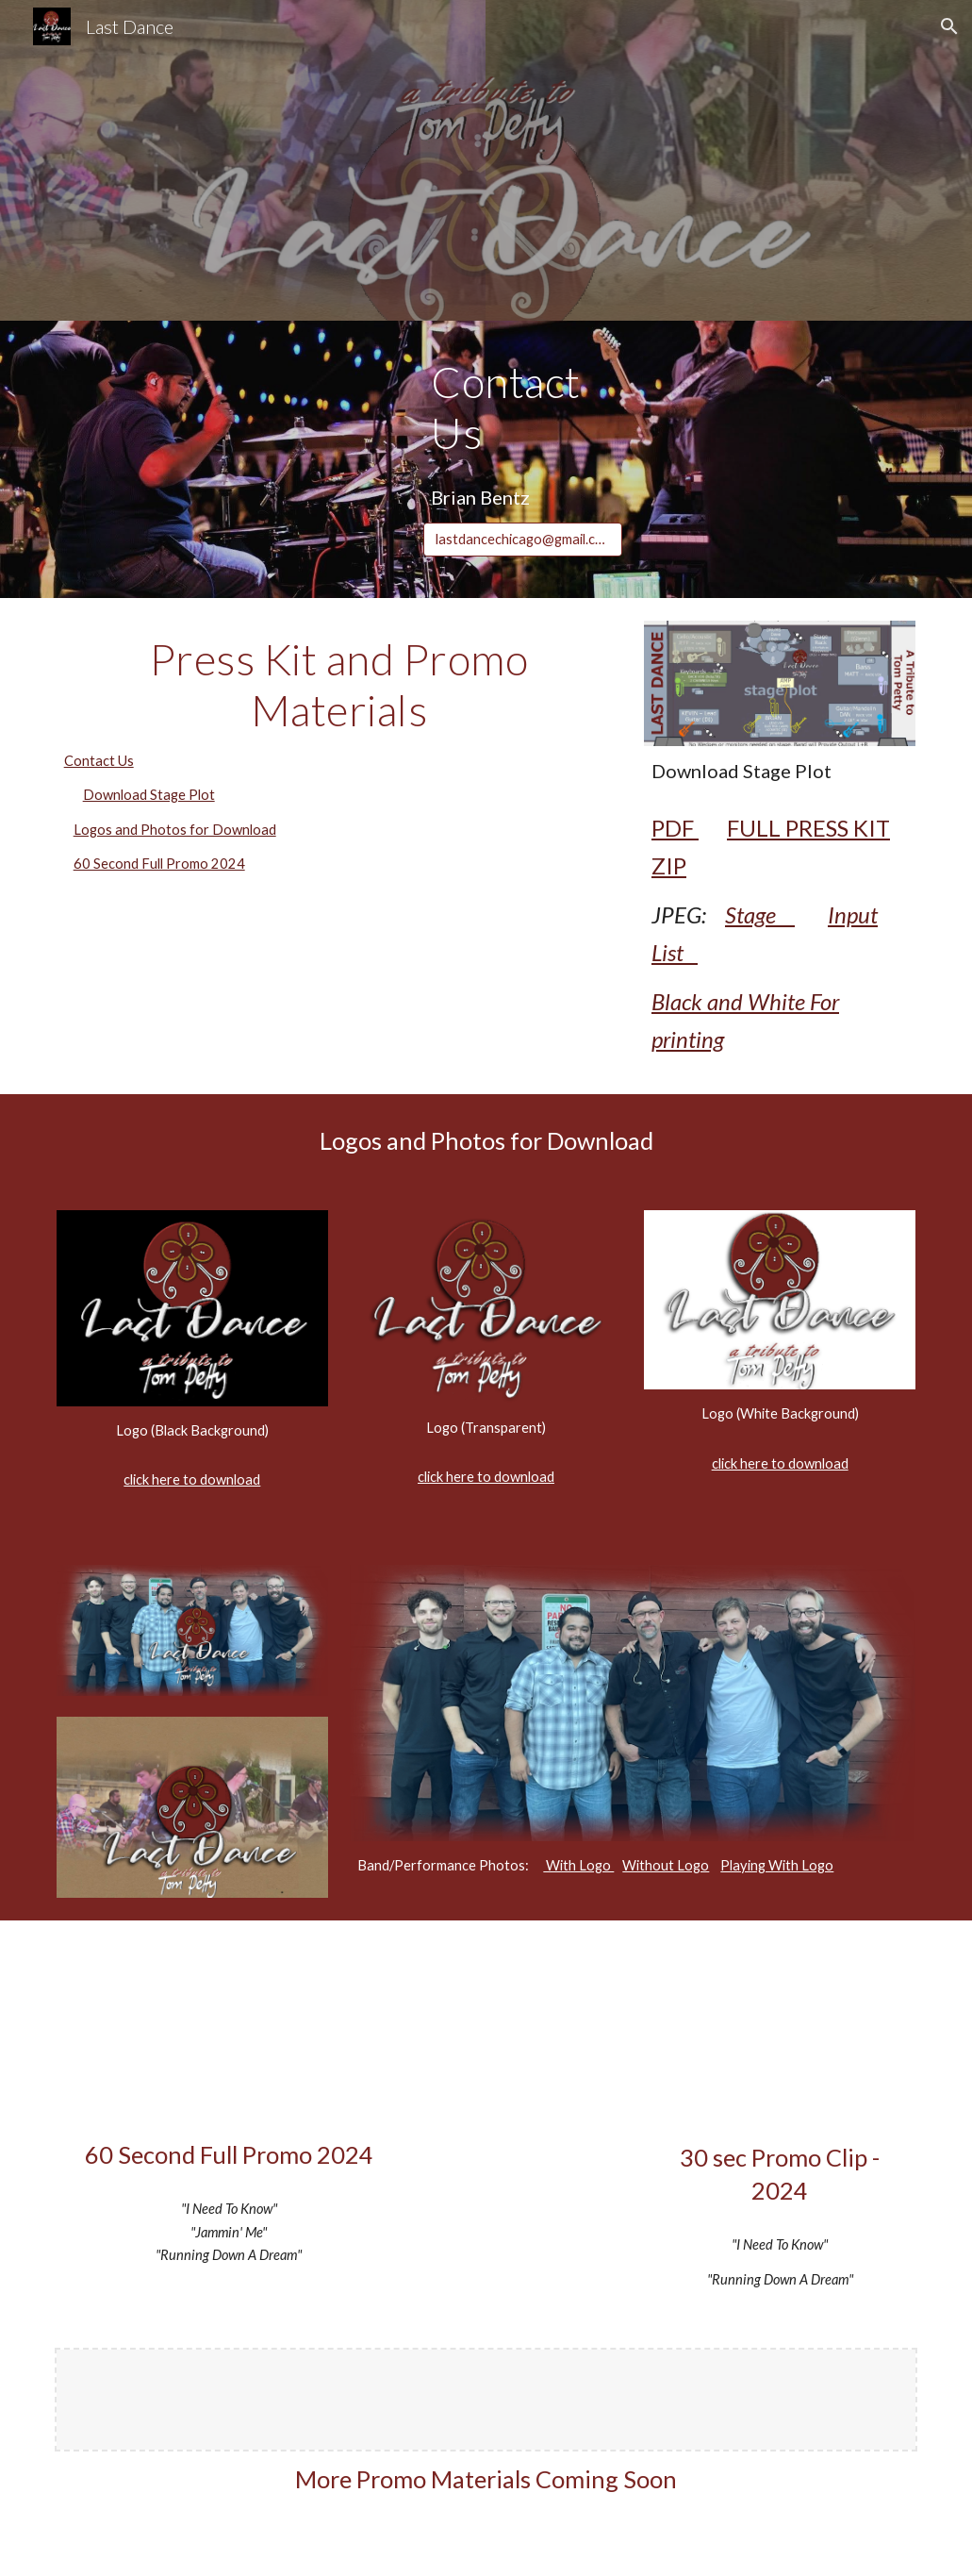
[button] (949, 26)
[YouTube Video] (779, 2035)
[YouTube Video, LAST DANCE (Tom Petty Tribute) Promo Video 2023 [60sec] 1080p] (229, 2034)
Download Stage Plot (149, 795)
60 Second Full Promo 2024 (159, 864)
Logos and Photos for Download (175, 830)
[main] (522, 408)
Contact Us (99, 761)
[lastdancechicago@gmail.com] (522, 539)
